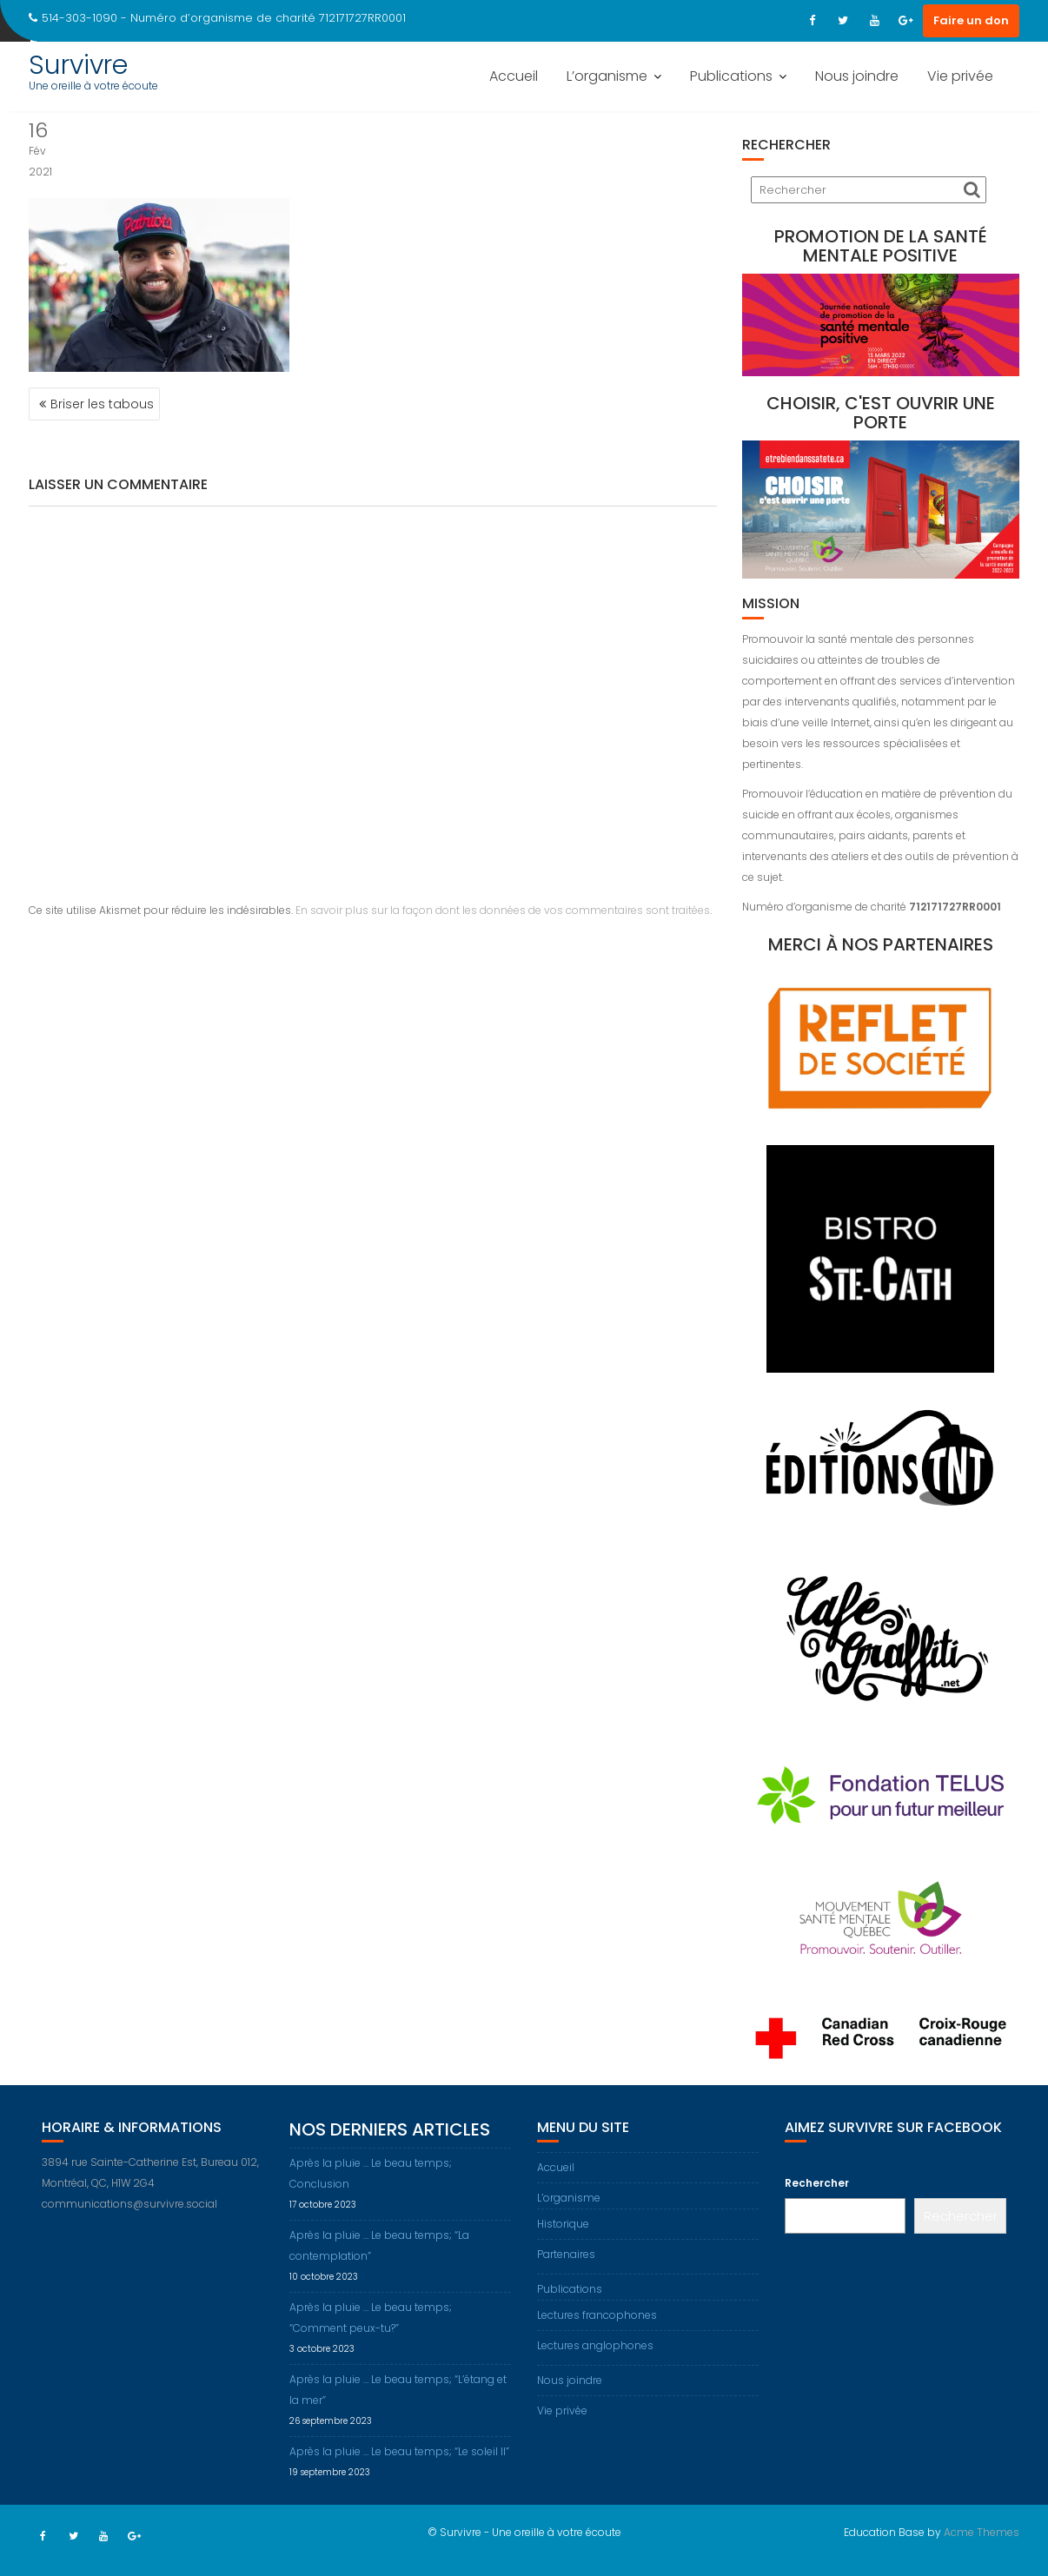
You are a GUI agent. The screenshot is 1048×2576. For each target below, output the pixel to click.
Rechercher (817, 2182)
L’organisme (607, 76)
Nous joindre (857, 76)
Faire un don (971, 20)
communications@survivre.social (129, 2203)
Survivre (78, 65)
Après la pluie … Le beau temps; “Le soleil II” (399, 2451)
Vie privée (960, 76)
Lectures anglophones (595, 2345)
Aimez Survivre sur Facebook (893, 2127)
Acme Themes (981, 2532)
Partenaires (566, 2254)
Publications (731, 76)
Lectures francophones (597, 2315)
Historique (563, 2223)
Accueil (513, 76)
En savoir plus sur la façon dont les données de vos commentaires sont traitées (502, 910)
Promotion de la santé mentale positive (880, 246)
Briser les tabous (102, 404)
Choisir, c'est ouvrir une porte (880, 412)
